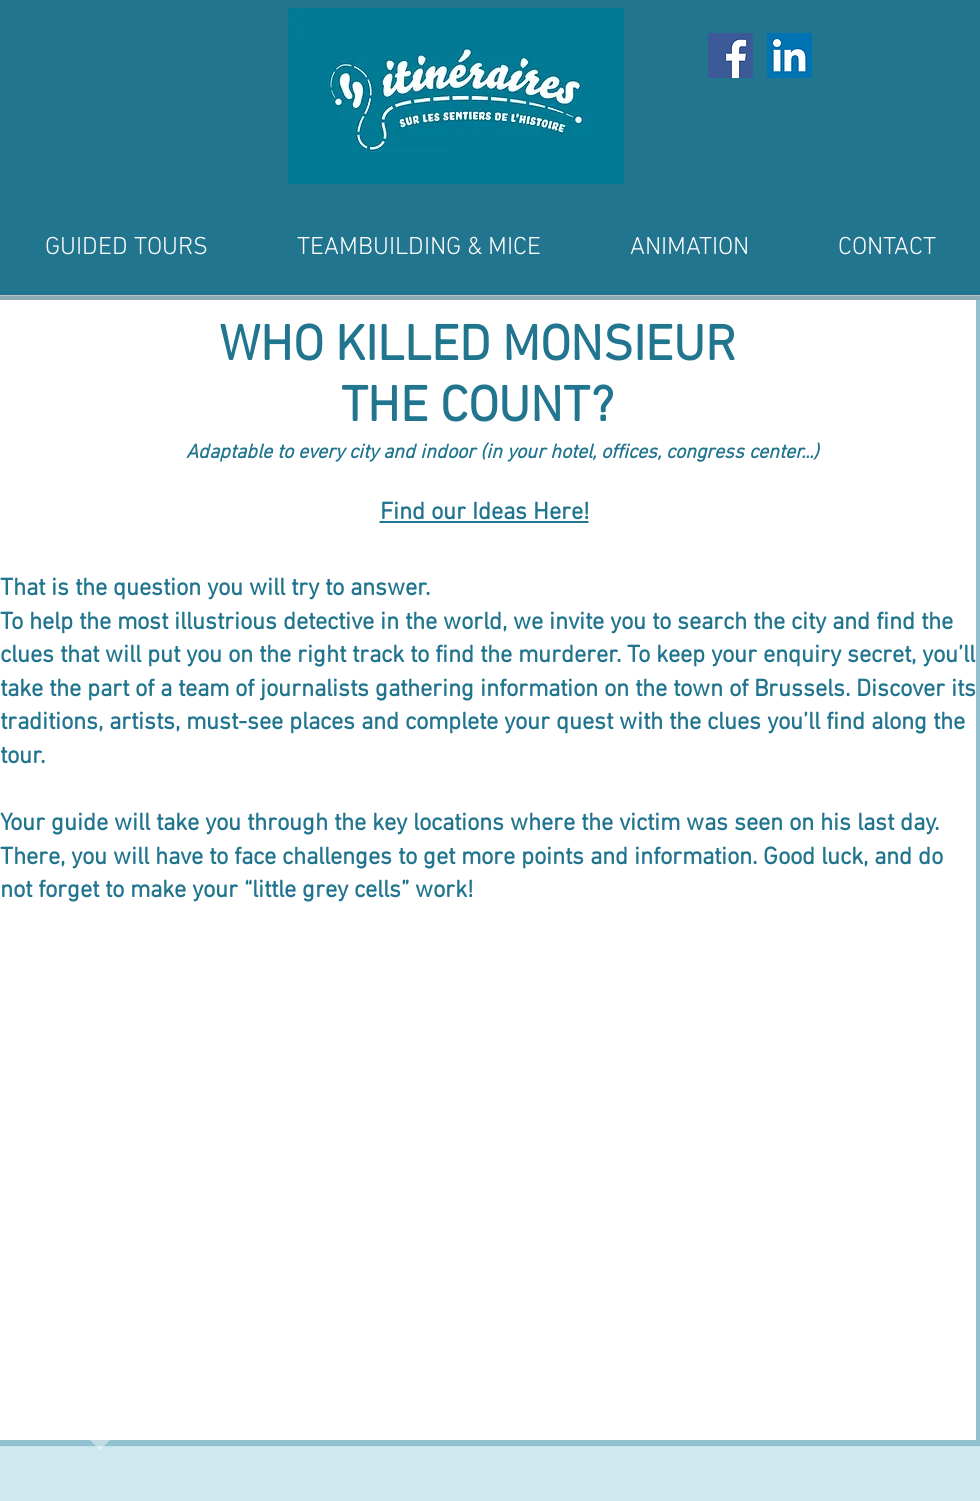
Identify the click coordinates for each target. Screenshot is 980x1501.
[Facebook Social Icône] (730, 55)
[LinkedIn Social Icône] (789, 55)
